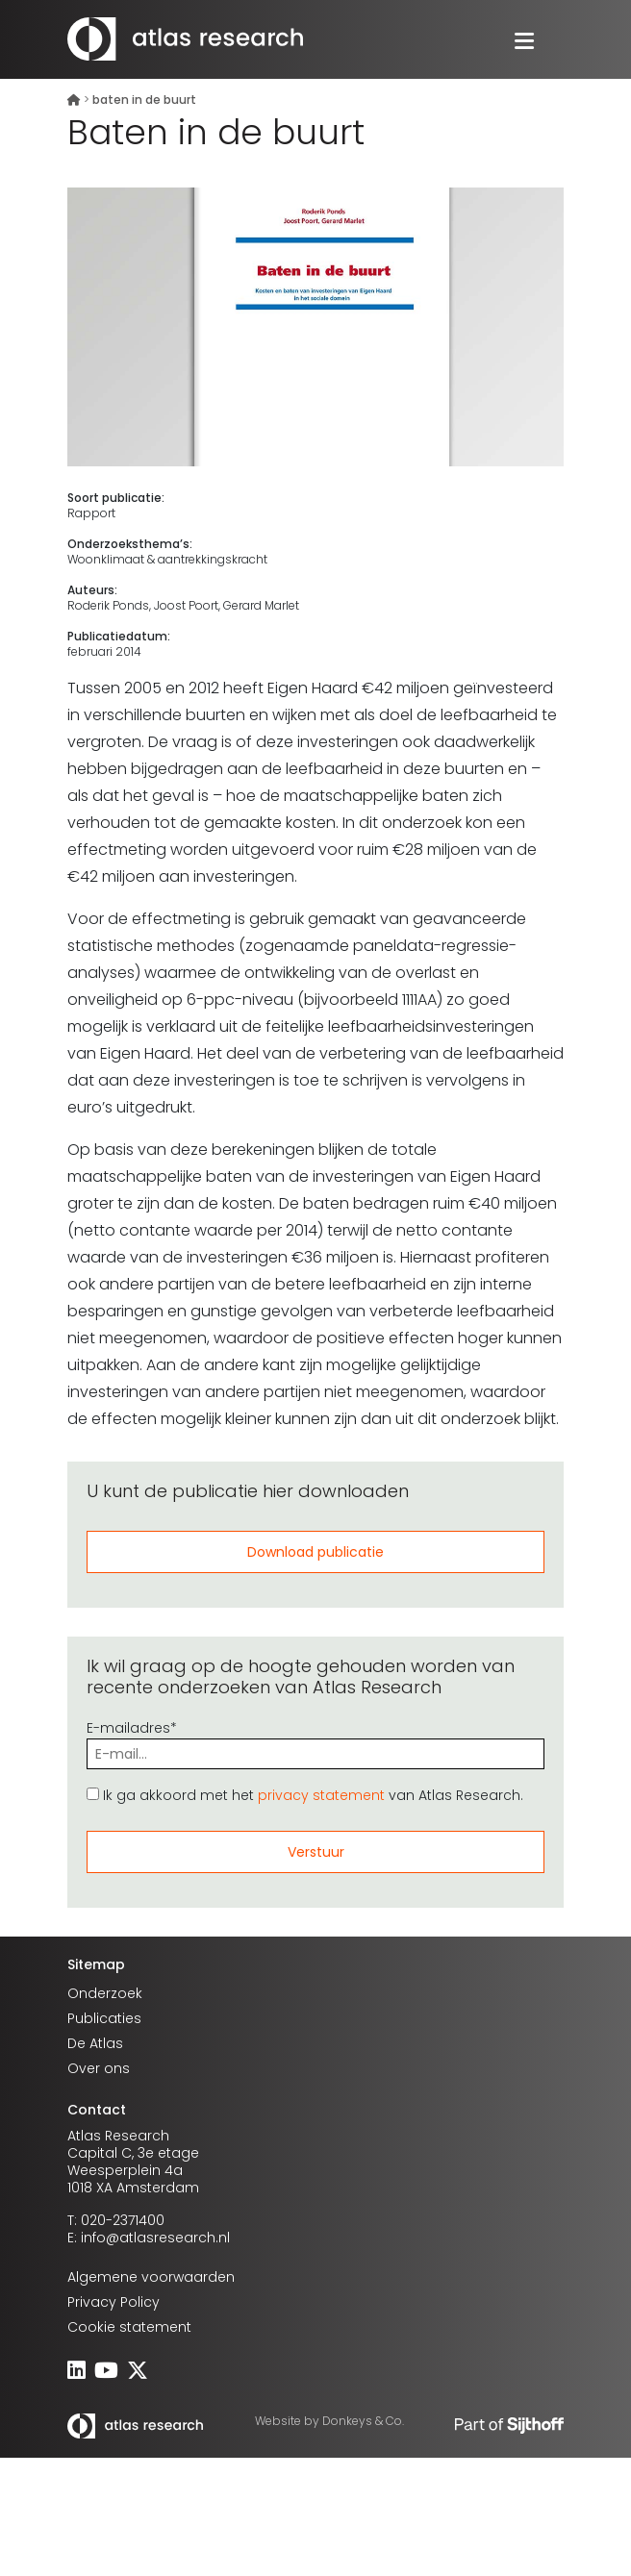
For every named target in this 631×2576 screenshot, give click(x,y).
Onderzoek (104, 1993)
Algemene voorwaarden (151, 2277)
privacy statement (321, 1795)
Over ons (98, 2068)
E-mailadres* (315, 1740)
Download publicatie (315, 1552)
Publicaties (104, 2018)
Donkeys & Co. (363, 2421)
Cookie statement (129, 2327)
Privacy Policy (113, 2302)
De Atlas (95, 2043)
